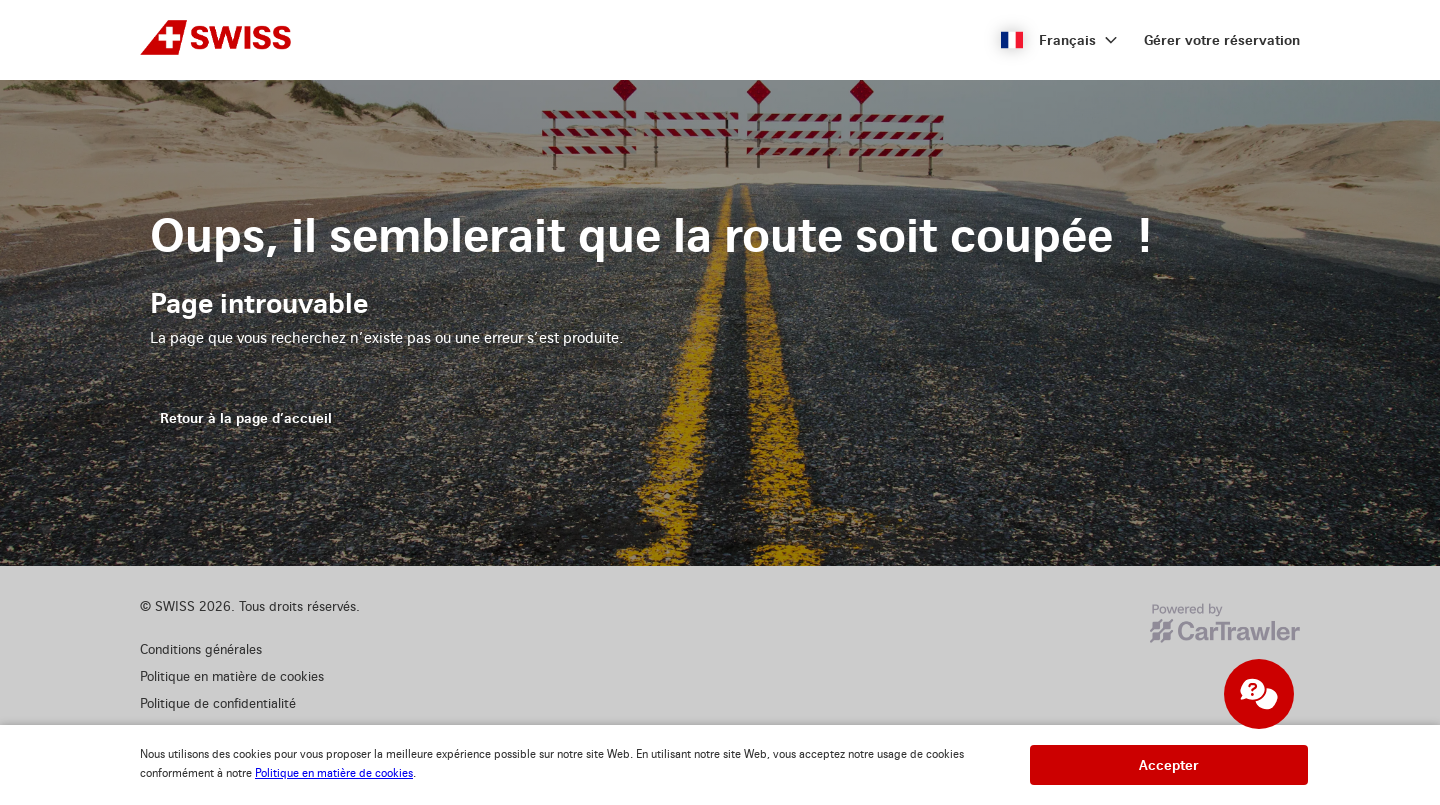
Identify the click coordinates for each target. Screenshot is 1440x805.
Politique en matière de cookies (334, 773)
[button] (1059, 40)
